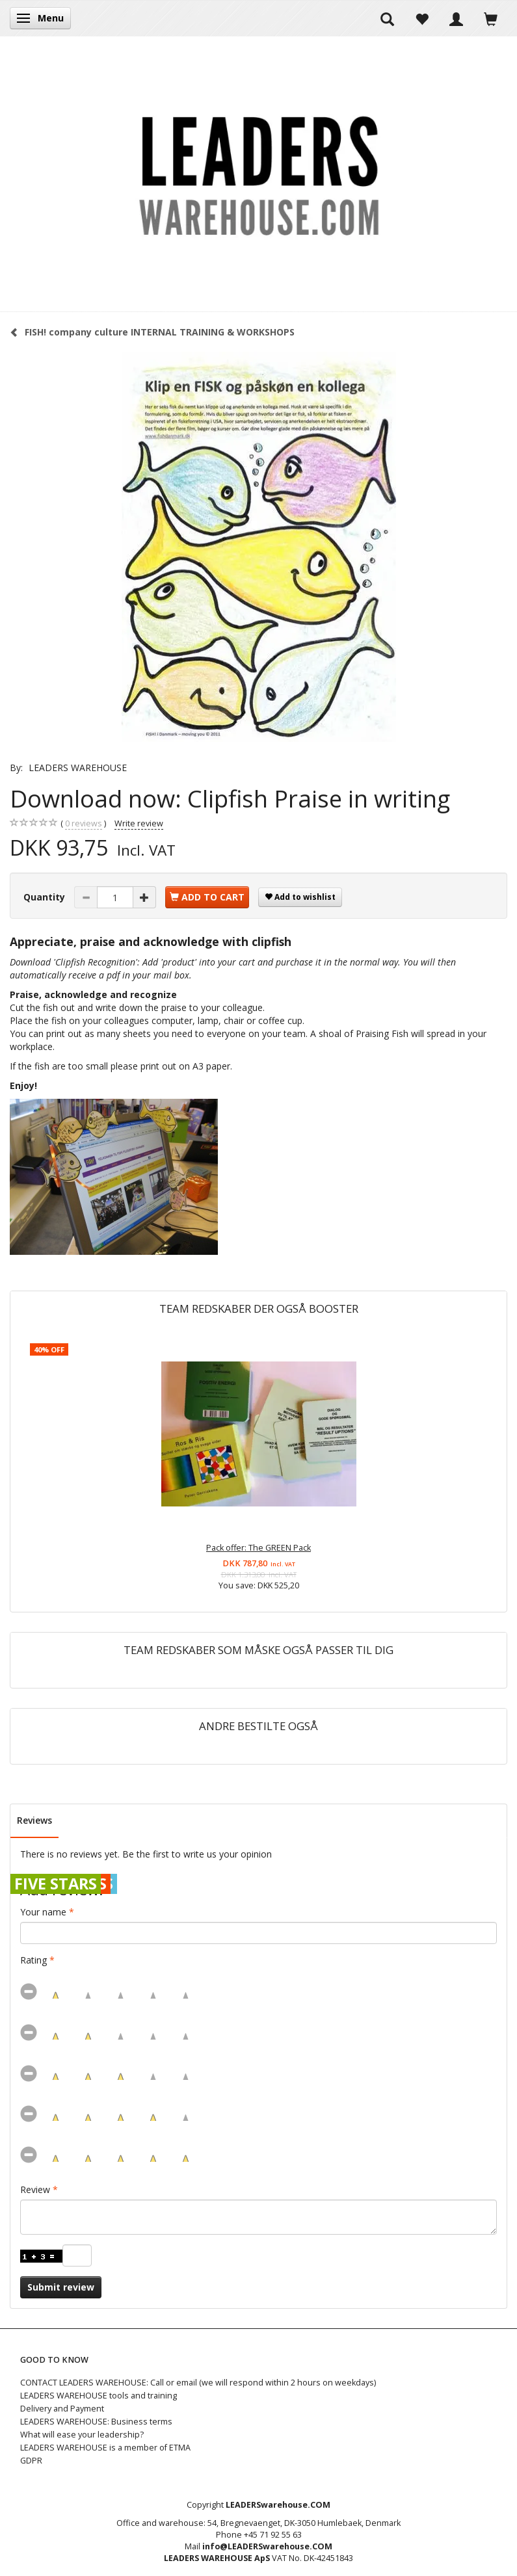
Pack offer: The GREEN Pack (258, 1547)
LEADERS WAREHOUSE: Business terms (96, 2421)
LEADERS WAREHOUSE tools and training (98, 2395)
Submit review (60, 2287)
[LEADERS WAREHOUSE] (259, 173)
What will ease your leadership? (82, 2434)
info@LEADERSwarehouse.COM (267, 2546)
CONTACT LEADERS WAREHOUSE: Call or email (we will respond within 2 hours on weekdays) (198, 2382)
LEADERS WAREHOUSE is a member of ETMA (105, 2447)
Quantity (45, 897)
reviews (83, 824)
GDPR (31, 2460)
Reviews (34, 1820)
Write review (138, 823)
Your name (43, 1912)
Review (35, 2189)
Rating (33, 1960)
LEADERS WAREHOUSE (78, 767)
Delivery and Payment (62, 2408)
